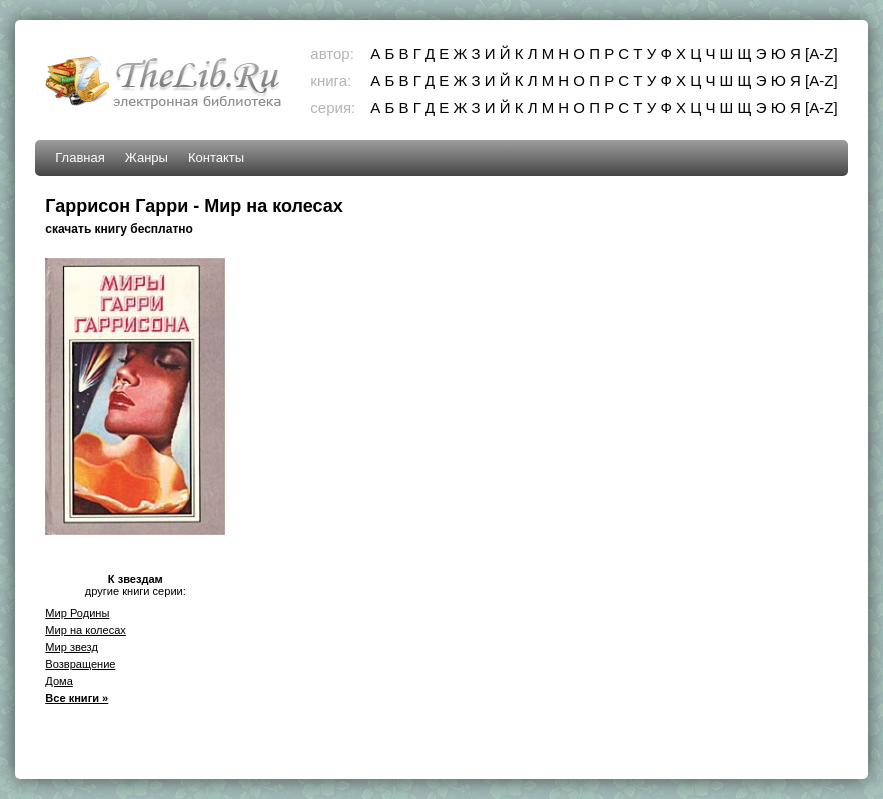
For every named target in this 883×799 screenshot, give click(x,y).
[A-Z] (821, 53)
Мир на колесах (85, 630)
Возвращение (80, 664)
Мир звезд (71, 647)
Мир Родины (77, 613)
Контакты (216, 157)
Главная (79, 157)
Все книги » (76, 698)
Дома (59, 681)
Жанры (146, 157)
